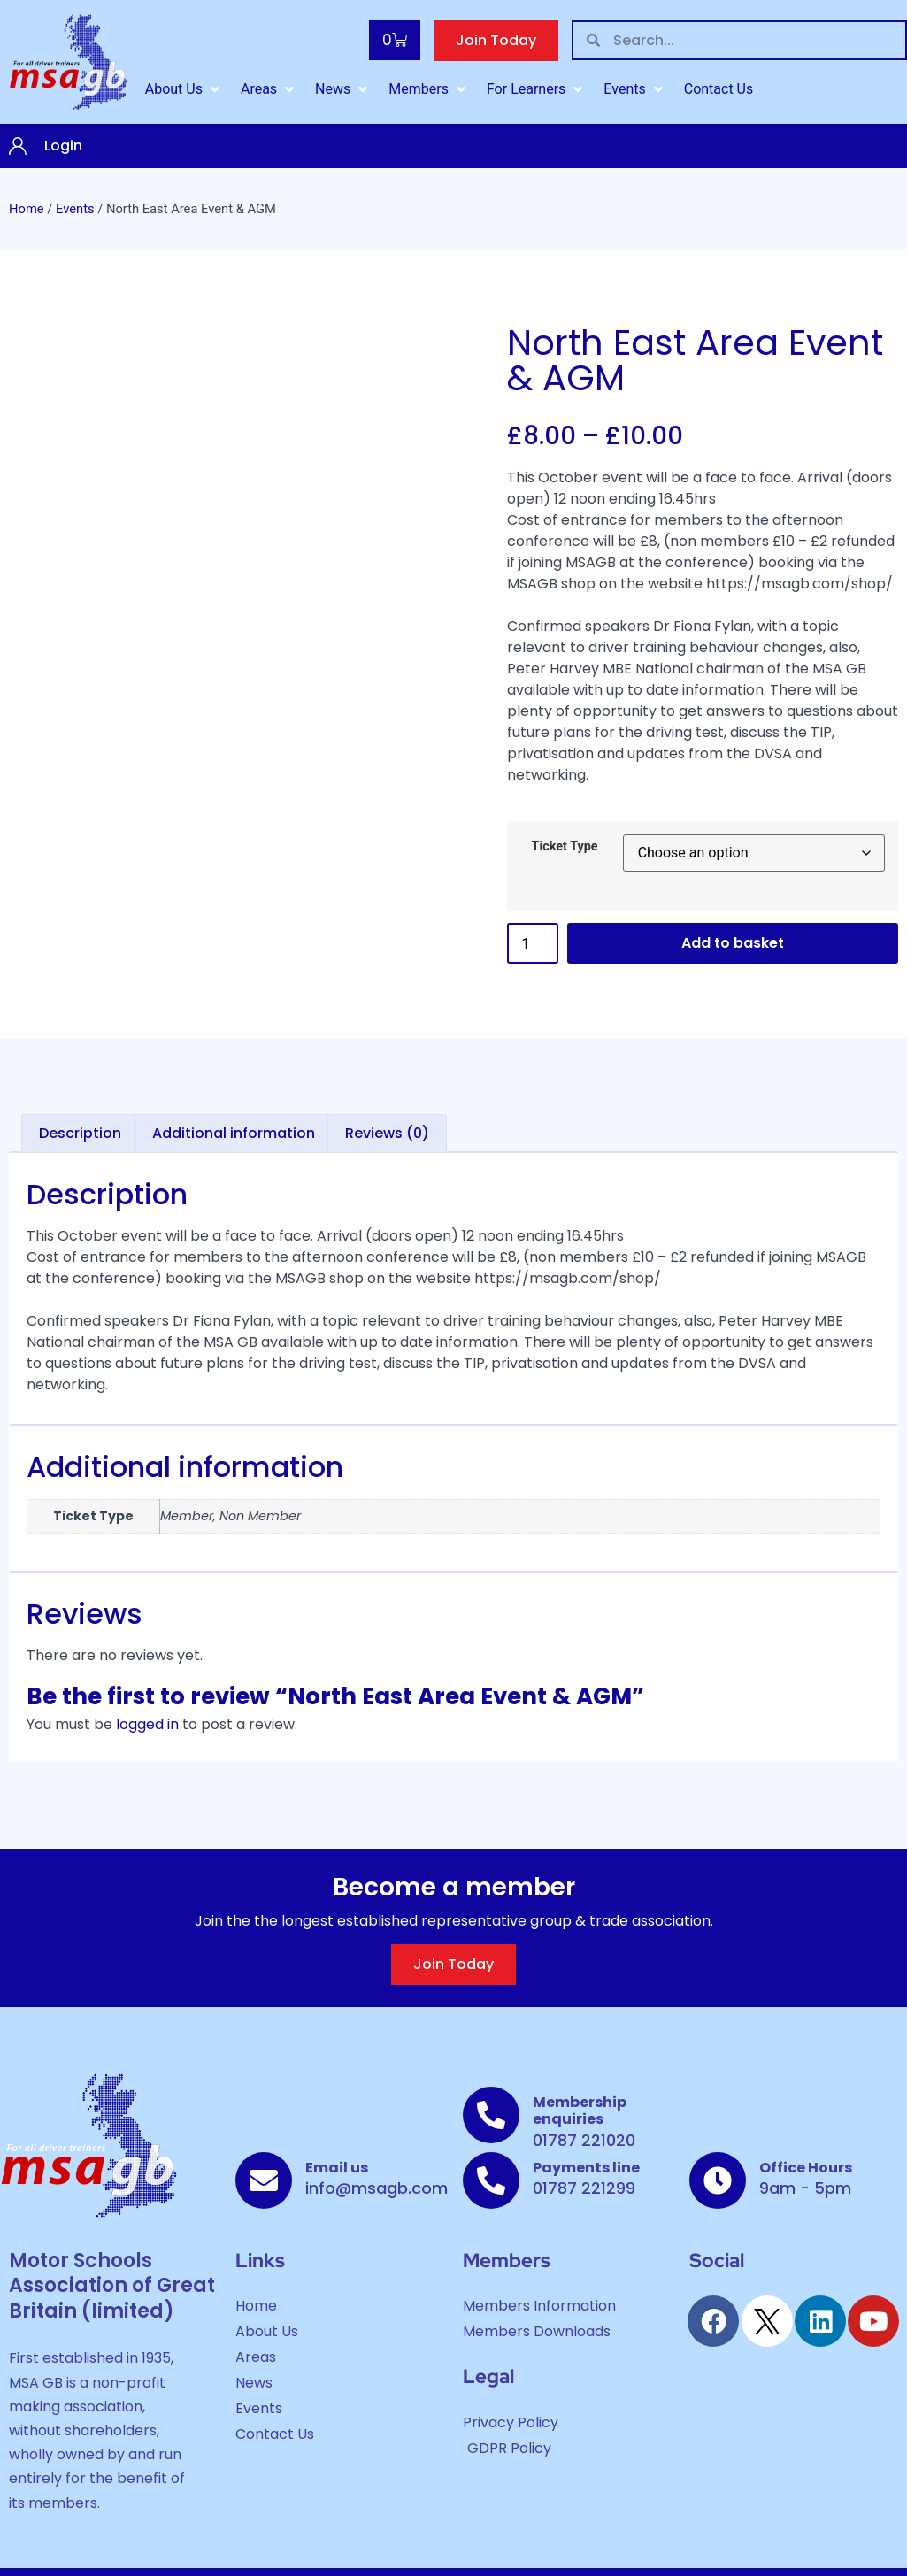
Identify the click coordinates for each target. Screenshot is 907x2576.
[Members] (429, 89)
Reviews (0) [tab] (387, 1133)
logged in (147, 1724)
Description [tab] (80, 1133)
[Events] (634, 89)
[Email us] (263, 2180)
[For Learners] (536, 89)
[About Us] (184, 89)
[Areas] (269, 89)
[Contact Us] (719, 89)
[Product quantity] (532, 943)
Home (26, 209)
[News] (343, 89)
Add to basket (732, 943)
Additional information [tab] (233, 1133)
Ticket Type (565, 847)
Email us (336, 2167)
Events (75, 209)
